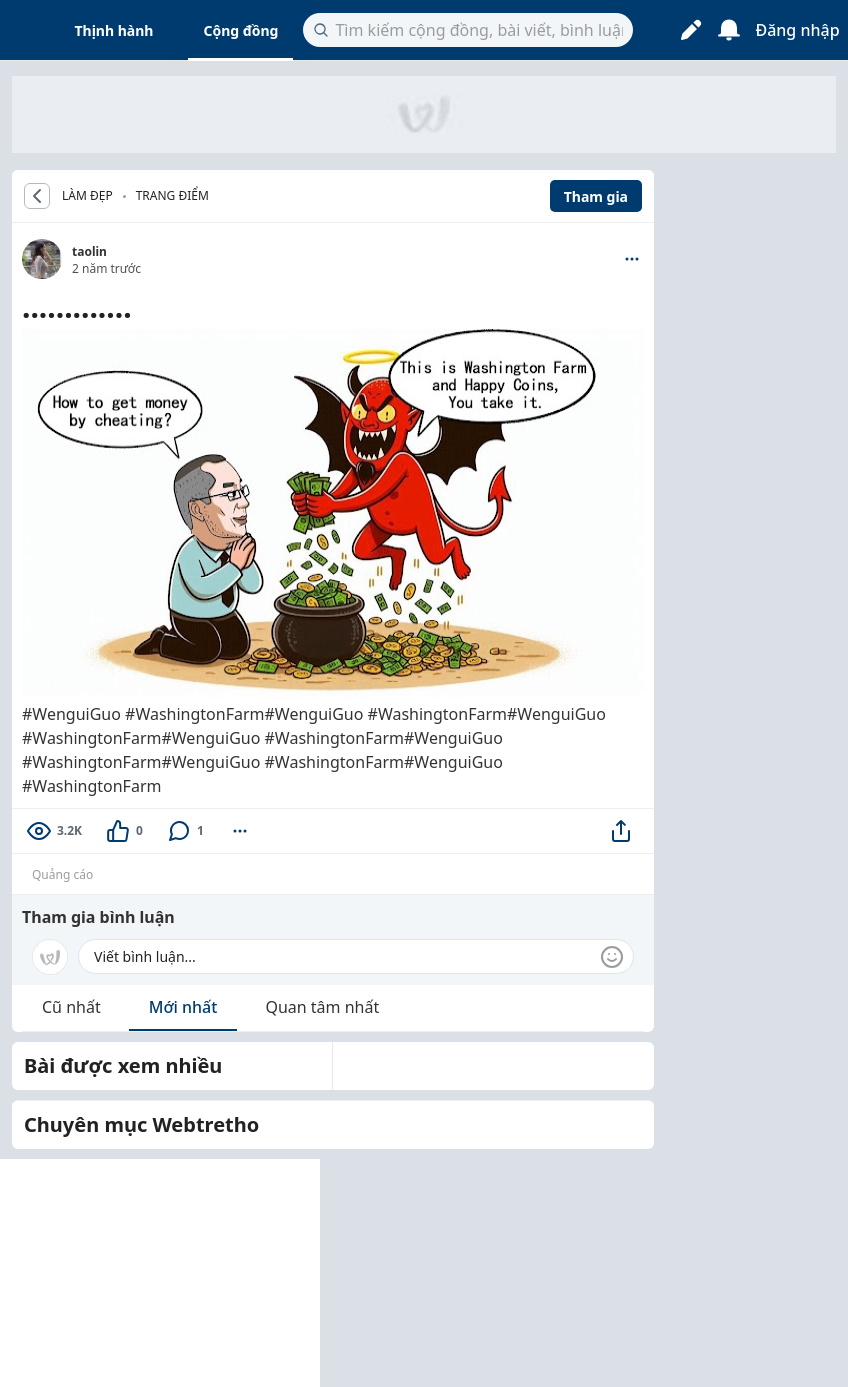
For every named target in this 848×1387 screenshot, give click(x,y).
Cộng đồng (240, 30)
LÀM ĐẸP (87, 196)
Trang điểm (172, 195)
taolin (89, 251)
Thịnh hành (114, 30)
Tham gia (596, 196)
